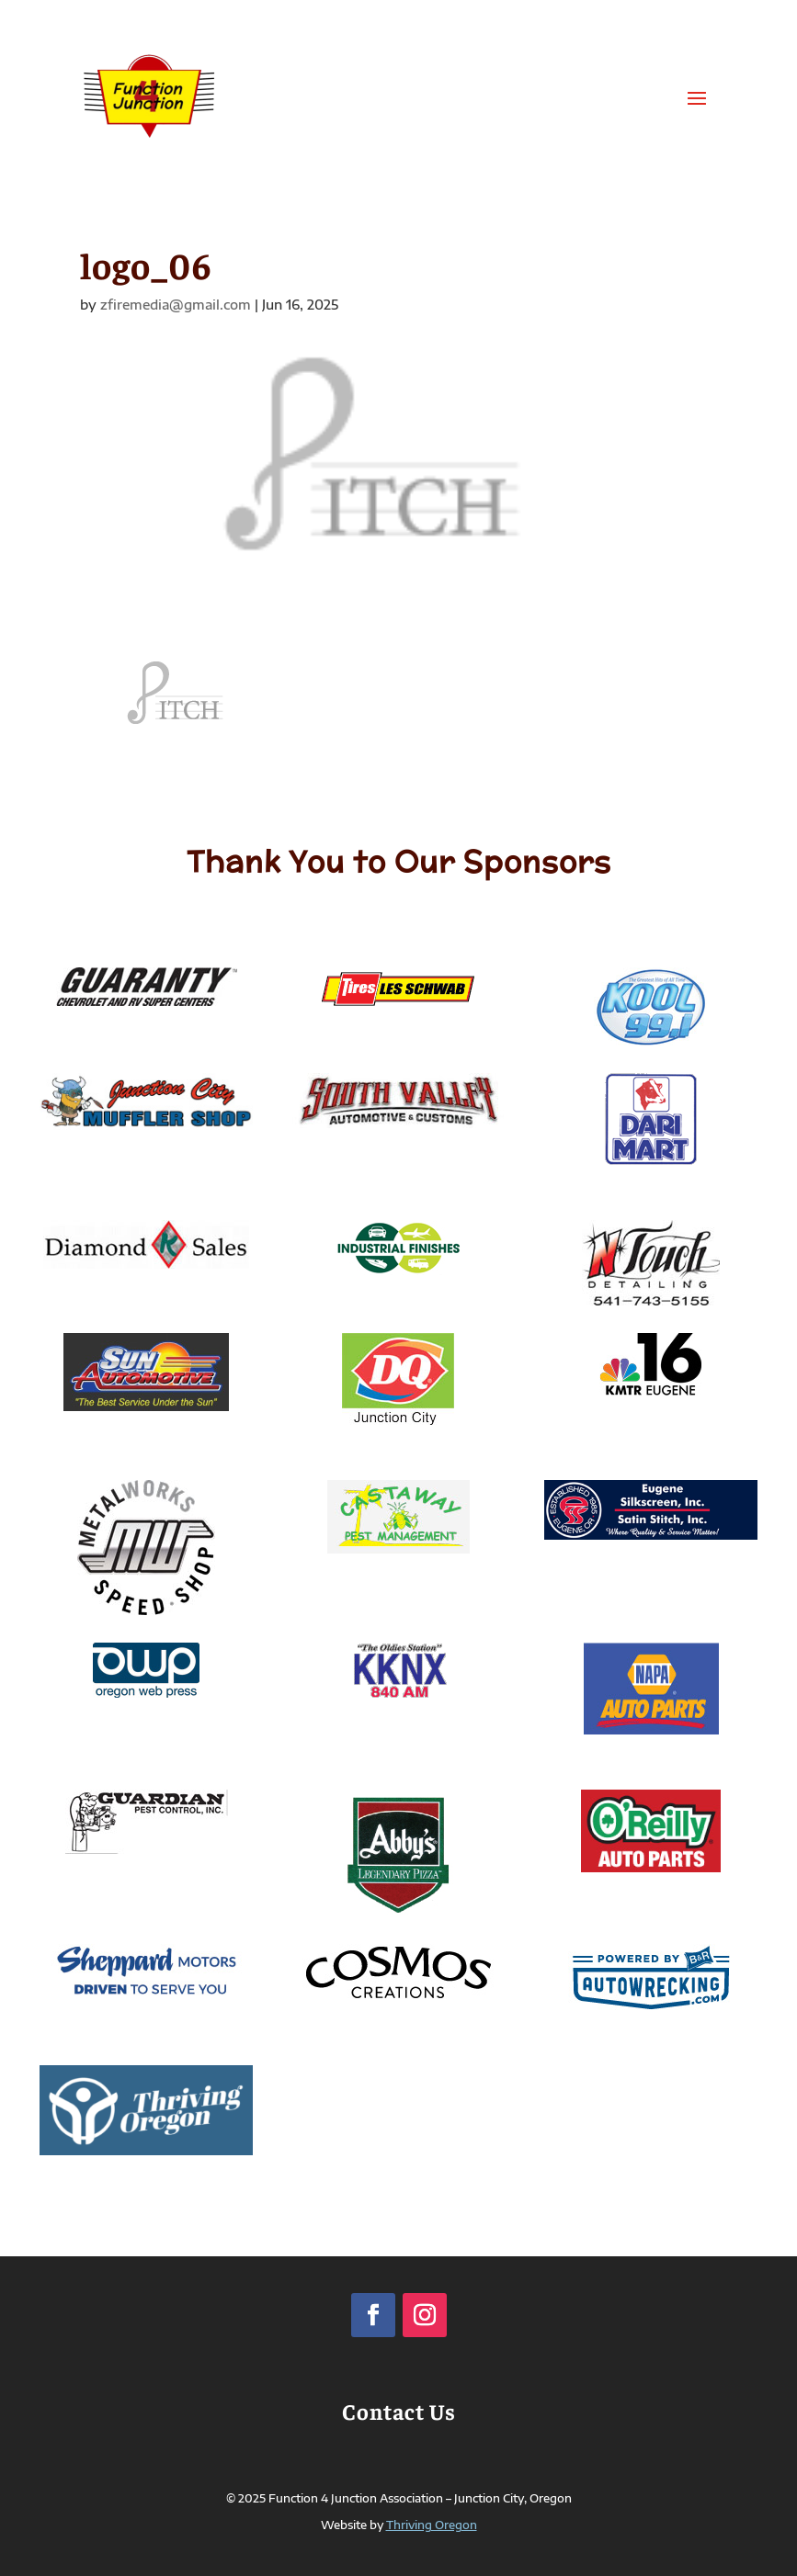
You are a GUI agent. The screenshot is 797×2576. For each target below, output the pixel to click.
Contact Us (399, 2410)
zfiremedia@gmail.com (175, 304)
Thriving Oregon (431, 2525)
